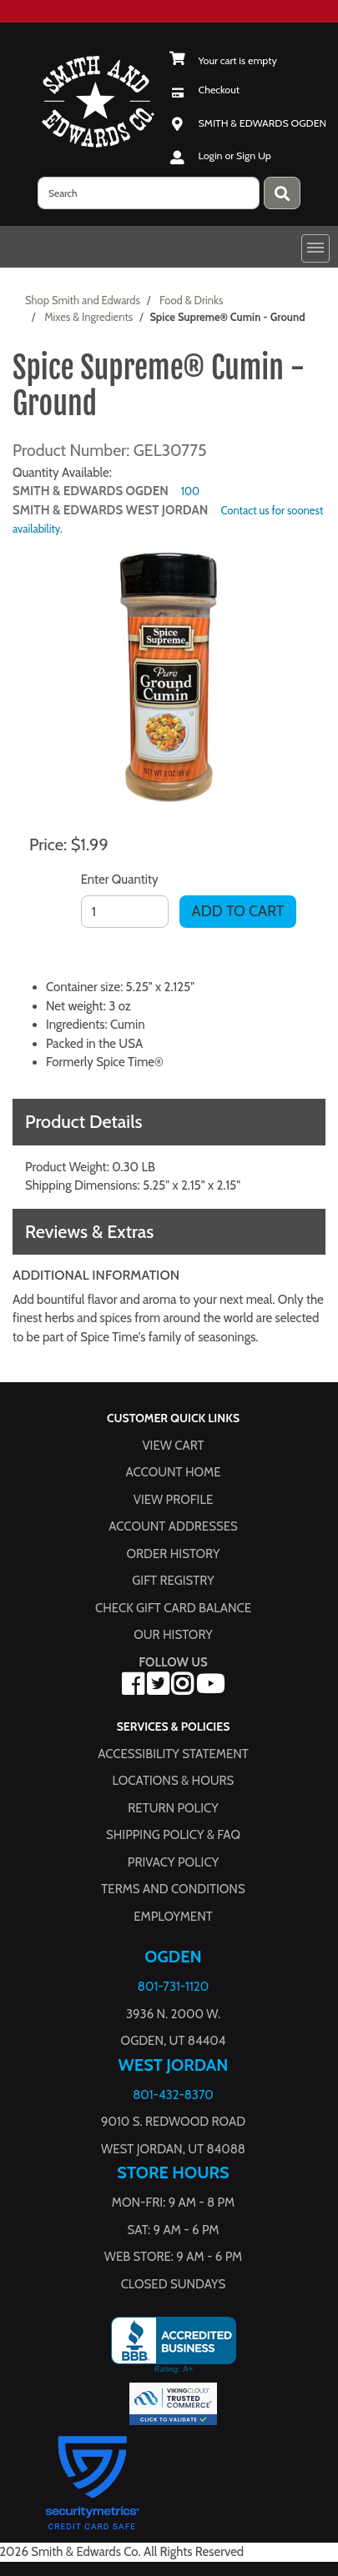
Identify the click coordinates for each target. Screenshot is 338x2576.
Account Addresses (172, 1526)
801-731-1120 (173, 1986)
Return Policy (173, 1808)
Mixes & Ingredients (88, 316)
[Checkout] (204, 89)
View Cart (173, 1445)
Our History (173, 1634)
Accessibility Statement (173, 1754)
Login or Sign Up (235, 155)
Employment (173, 1916)
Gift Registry (173, 1580)
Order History (173, 1553)
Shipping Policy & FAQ (173, 1834)
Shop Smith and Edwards (82, 300)
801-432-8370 (173, 2094)
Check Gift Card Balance (173, 1608)
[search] (149, 193)
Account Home (173, 1472)
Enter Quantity (120, 879)
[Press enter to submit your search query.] (282, 193)
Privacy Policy (173, 1862)
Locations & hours (174, 1780)
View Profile (174, 1499)
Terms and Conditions (173, 1889)
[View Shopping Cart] (223, 60)
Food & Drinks (191, 300)
